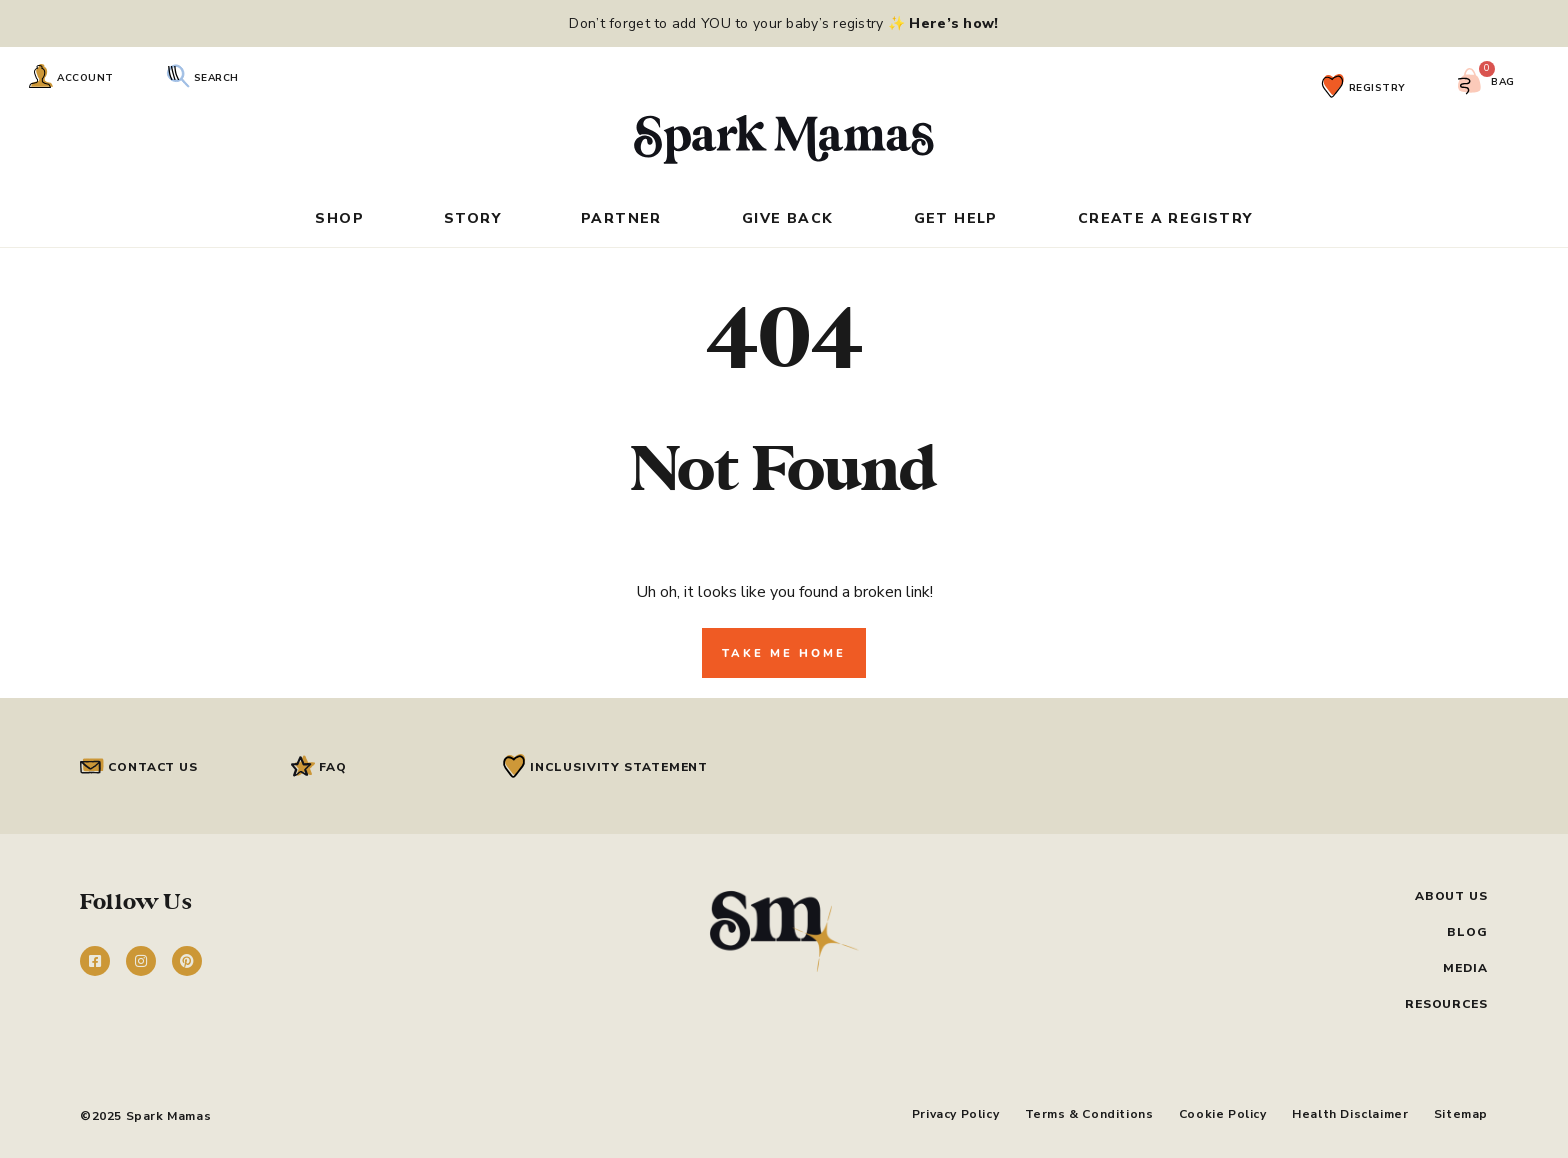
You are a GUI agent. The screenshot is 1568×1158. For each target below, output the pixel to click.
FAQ (333, 767)
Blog (1467, 932)
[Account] (41, 76)
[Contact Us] (92, 766)
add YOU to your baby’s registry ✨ (833, 23)
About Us (1451, 896)
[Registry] (1333, 86)
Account (85, 78)
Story (472, 220)
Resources (1446, 1004)
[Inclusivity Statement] (514, 766)
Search (216, 78)
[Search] (178, 76)
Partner (621, 220)
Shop (339, 220)
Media (1465, 968)
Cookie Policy (1210, 1112)
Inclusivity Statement (619, 767)
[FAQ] (303, 766)
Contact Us (153, 767)
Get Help (956, 220)
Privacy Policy (929, 1112)
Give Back (788, 220)
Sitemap (1461, 1112)
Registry (1377, 88)
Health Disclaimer (1344, 1112)
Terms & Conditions (1069, 1112)
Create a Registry (1165, 220)
